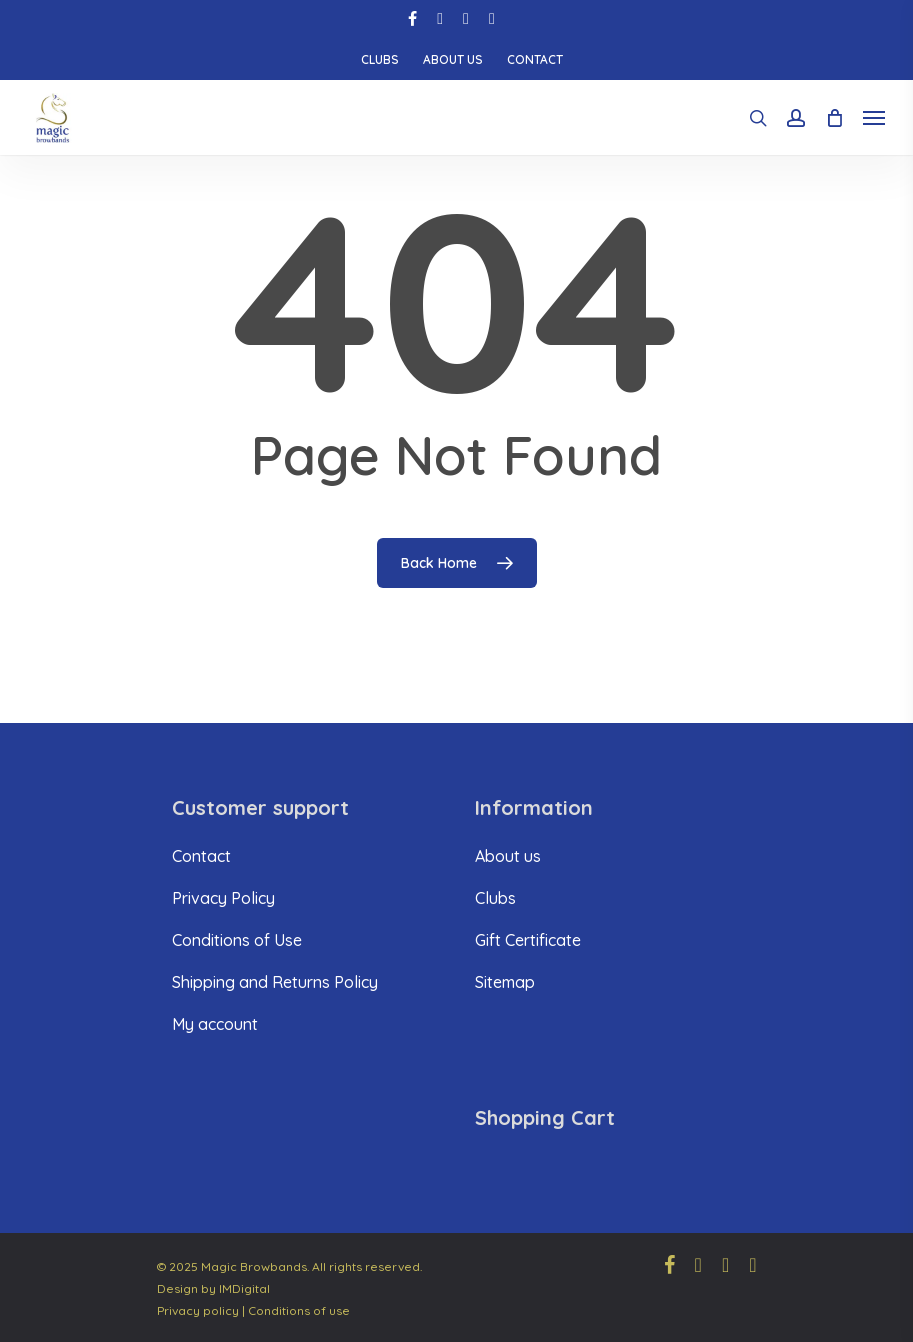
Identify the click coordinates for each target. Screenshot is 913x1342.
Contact (201, 856)
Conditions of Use (237, 940)
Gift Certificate (528, 940)
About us (508, 856)
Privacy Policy (223, 898)
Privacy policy (198, 1310)
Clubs (495, 898)
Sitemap (505, 982)
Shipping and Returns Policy (275, 982)
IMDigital (244, 1288)
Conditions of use (299, 1310)
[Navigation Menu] (874, 118)
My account (215, 1024)
